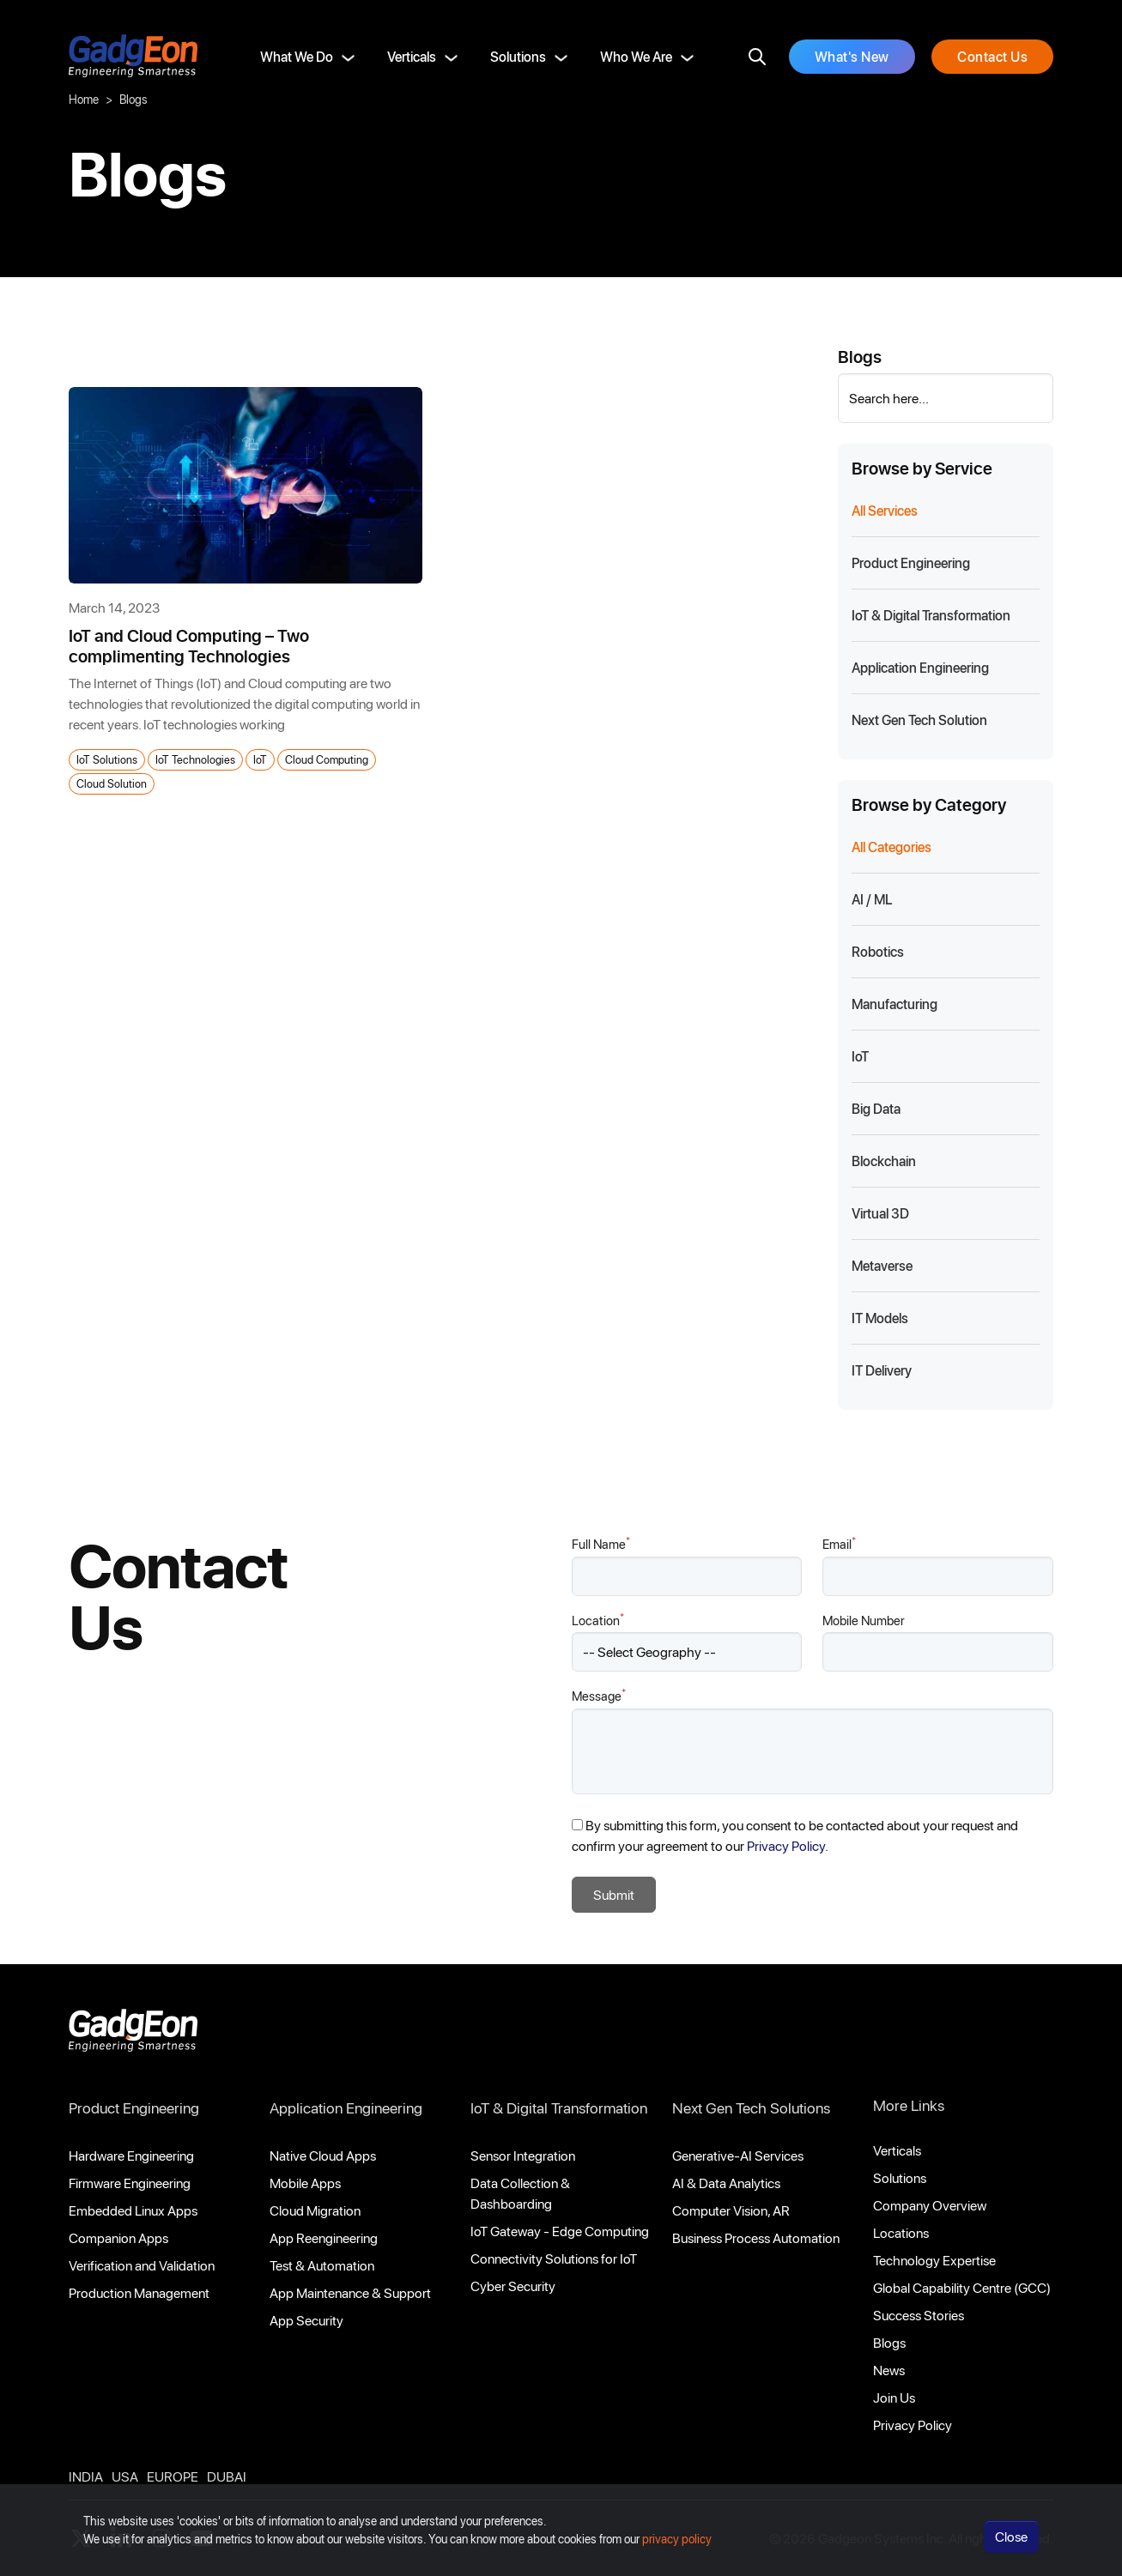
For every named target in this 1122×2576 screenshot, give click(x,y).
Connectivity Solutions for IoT (553, 2258)
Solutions (518, 56)
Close (1011, 2546)
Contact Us (992, 56)
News (889, 2370)
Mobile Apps (305, 2183)
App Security (306, 2320)
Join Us (894, 2397)
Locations (901, 2232)
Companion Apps (118, 2237)
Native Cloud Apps (323, 2155)
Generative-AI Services (738, 2155)
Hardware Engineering (131, 2155)
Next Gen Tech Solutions (751, 2107)
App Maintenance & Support (350, 2292)
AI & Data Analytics (726, 2183)
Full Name (601, 1543)
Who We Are (636, 56)
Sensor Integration (522, 2155)
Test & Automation (322, 2265)
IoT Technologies (195, 759)
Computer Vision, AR (731, 2210)
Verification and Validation (142, 2265)
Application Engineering (346, 2107)
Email (839, 1543)
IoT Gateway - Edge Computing (559, 2231)
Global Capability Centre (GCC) (962, 2287)
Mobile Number (863, 1620)
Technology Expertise (934, 2260)
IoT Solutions (106, 759)
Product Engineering (134, 2107)
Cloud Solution (111, 783)
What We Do (296, 56)
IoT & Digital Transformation (558, 2107)
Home (84, 99)
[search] (757, 57)
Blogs (889, 2342)
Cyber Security (512, 2286)
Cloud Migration (315, 2210)
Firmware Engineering (130, 2183)
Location (598, 1620)
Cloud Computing (326, 759)
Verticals (411, 56)
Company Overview (929, 2205)
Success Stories (918, 2315)
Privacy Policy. (787, 1845)
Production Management (139, 2292)
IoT (260, 759)
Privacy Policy (912, 2425)
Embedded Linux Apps (133, 2210)
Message (599, 1695)
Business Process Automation (756, 2237)
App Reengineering (324, 2237)
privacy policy (677, 2548)
